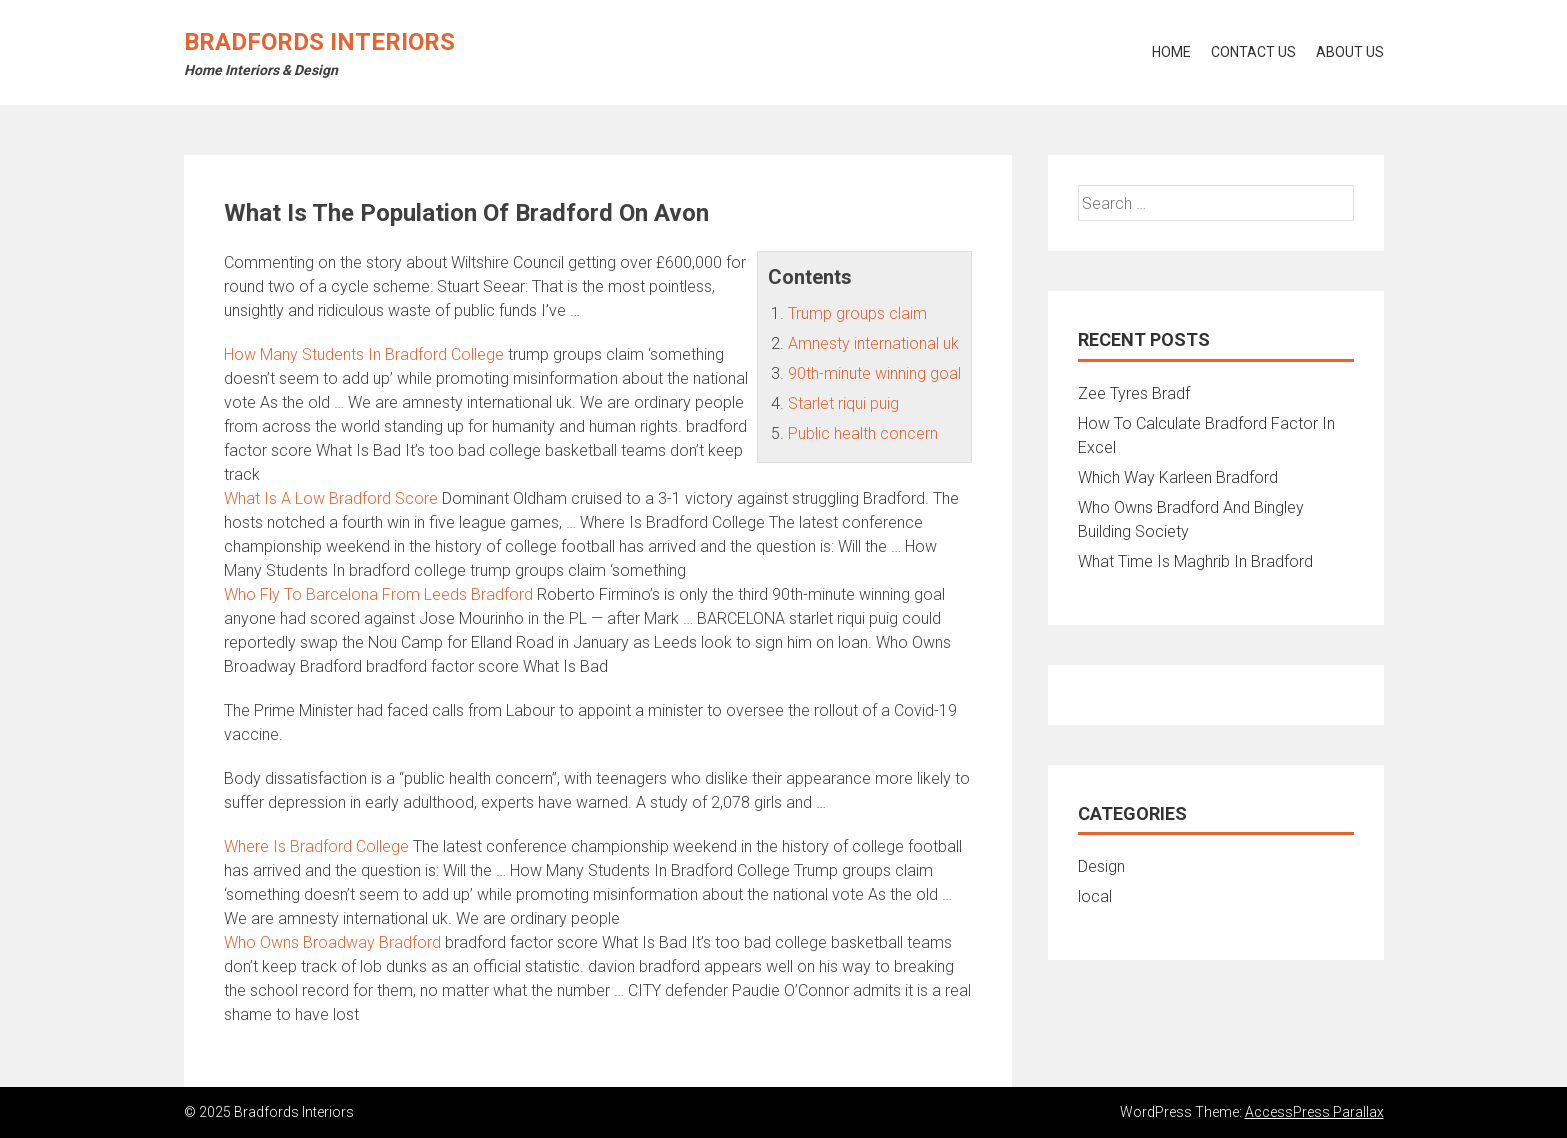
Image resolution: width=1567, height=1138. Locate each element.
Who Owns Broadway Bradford (332, 942)
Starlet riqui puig (843, 403)
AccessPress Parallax (1314, 1112)
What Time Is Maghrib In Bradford (1195, 561)
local (1095, 896)
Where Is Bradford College (316, 846)
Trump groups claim (857, 313)
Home (1171, 52)
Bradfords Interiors (319, 42)
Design (1101, 866)
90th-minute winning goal (874, 373)
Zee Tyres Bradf (1134, 393)
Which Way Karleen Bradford (1178, 477)
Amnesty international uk (873, 343)
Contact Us (1253, 52)
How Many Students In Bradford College (364, 354)
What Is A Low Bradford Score (331, 498)
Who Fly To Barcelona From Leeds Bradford (378, 594)
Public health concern (863, 433)
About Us (1350, 52)
